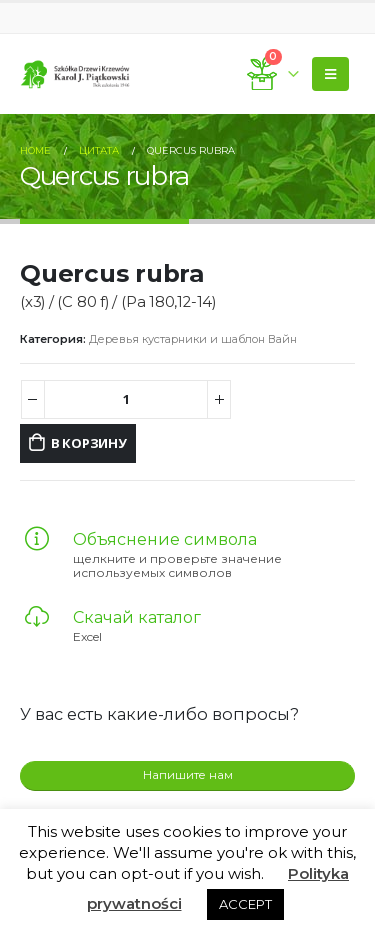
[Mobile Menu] (330, 74)
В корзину (89, 443)
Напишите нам (188, 775)
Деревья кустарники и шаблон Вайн (193, 339)
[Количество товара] (126, 399)
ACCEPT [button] (245, 904)
